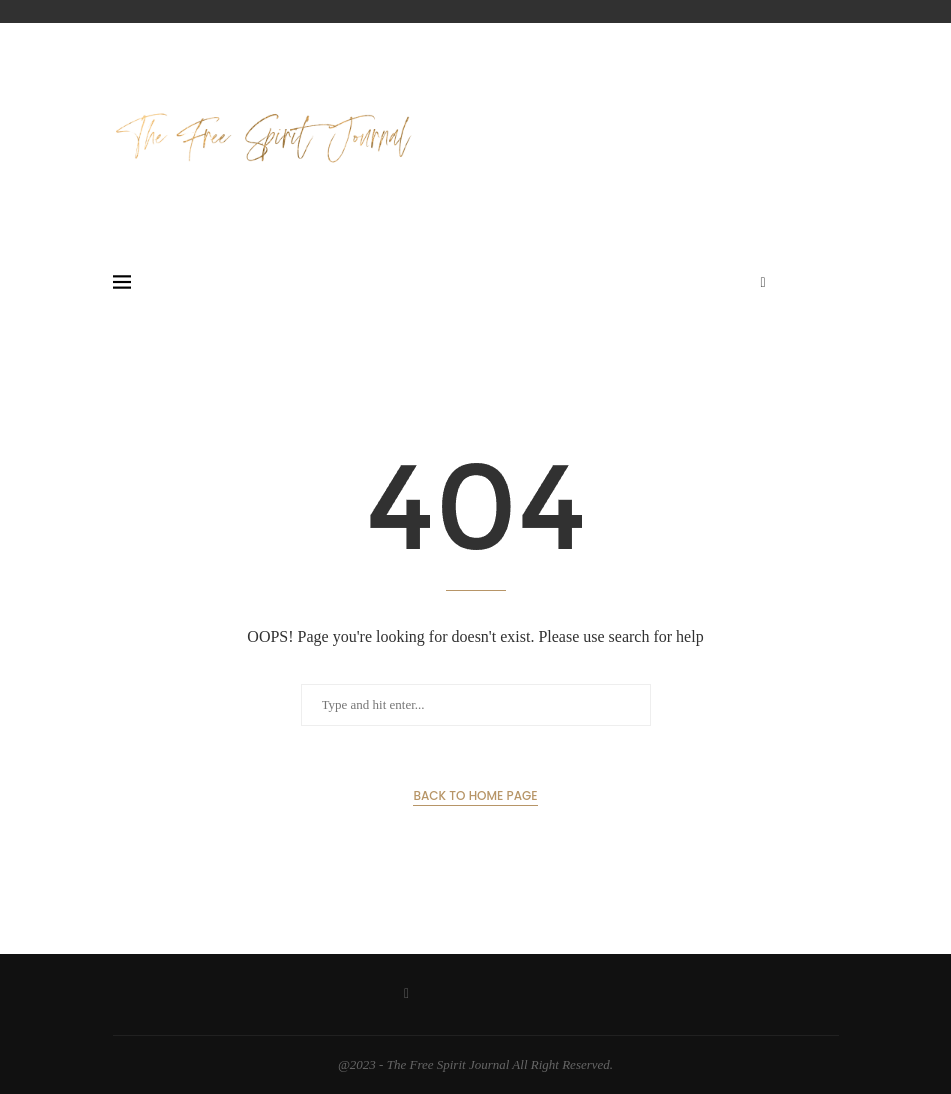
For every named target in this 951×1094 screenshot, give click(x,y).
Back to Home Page (475, 795)
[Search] (829, 283)
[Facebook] (762, 283)
